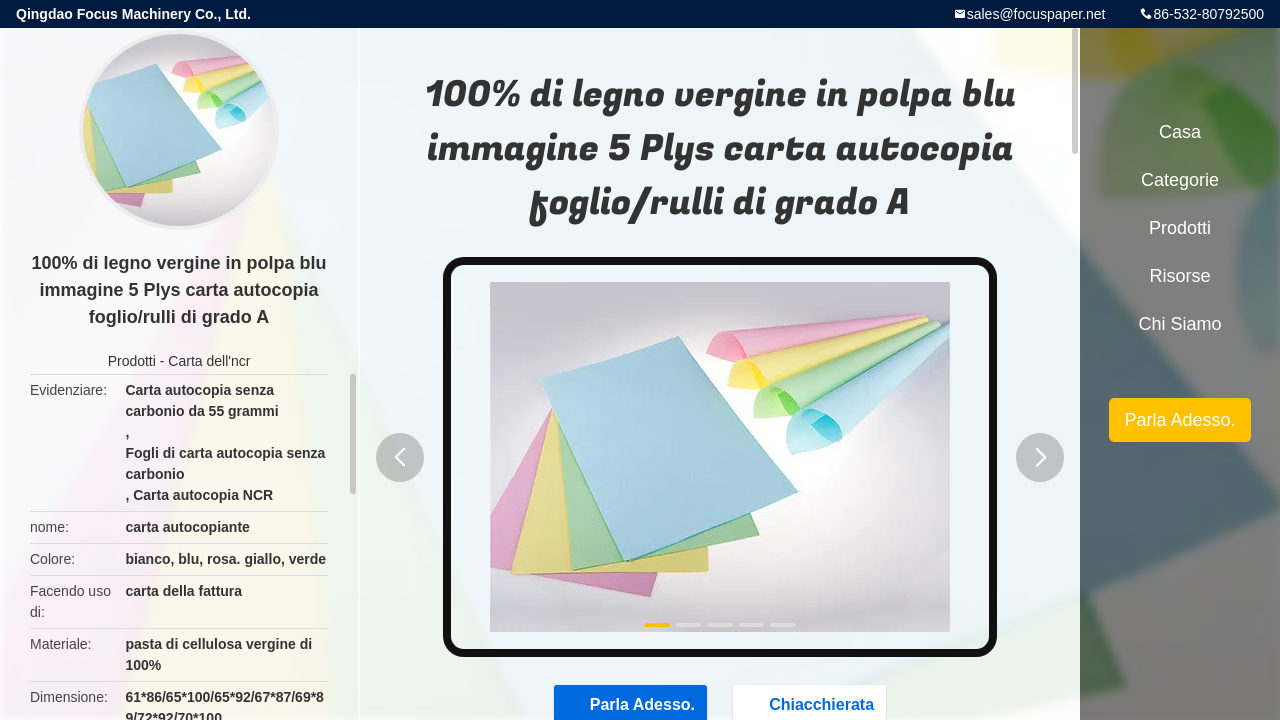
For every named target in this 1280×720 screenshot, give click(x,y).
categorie (1180, 180)
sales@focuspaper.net (1036, 14)
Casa (1180, 132)
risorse (1179, 276)
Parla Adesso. (1179, 420)
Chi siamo (1179, 324)
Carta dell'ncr (209, 361)
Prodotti (132, 361)
